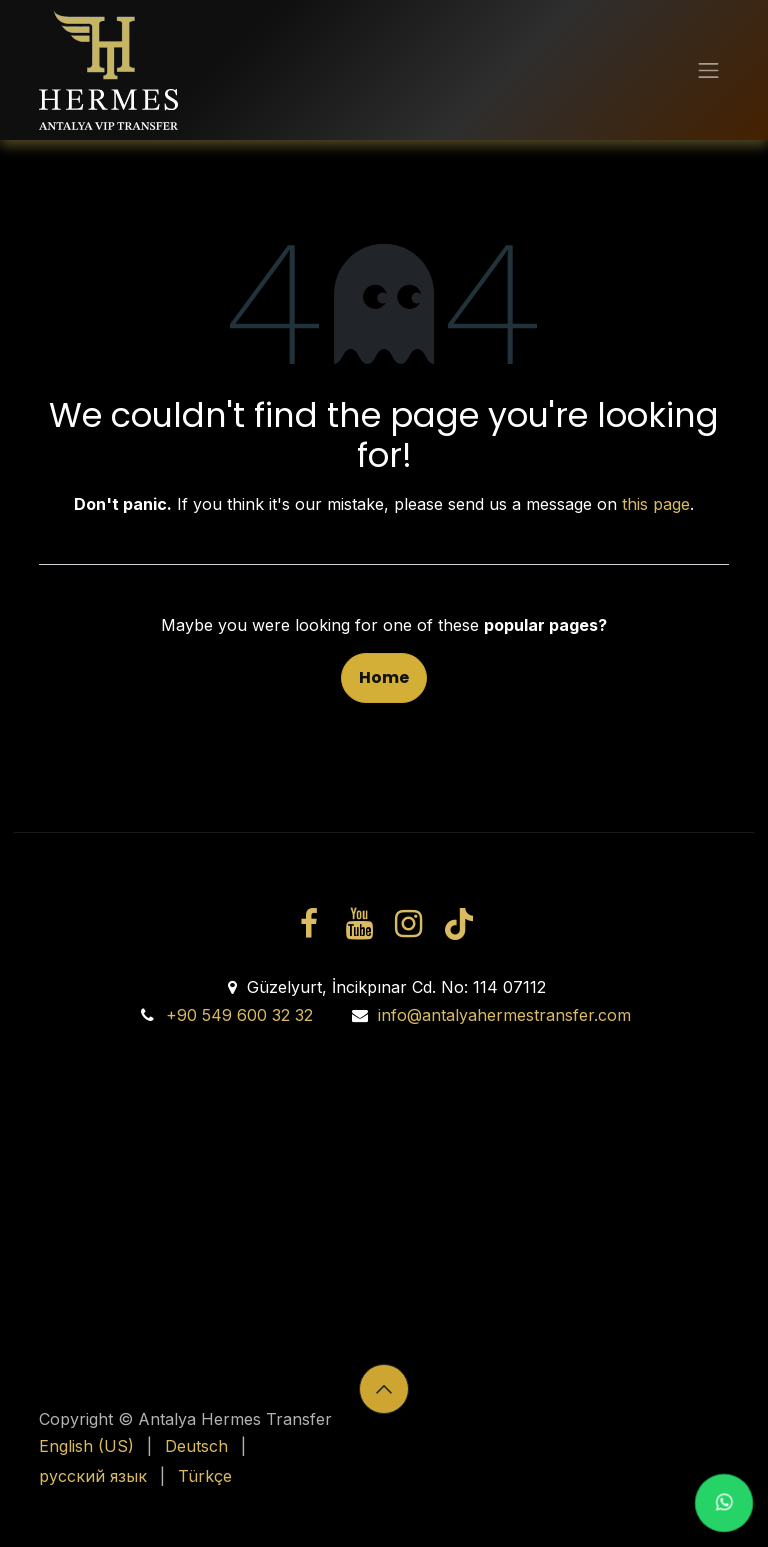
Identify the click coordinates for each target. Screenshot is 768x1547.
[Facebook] (309, 924)
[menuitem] (86, 1446)
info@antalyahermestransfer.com (504, 1015)
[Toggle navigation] (708, 70)
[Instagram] (409, 924)
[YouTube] (359, 924)
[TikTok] (458, 924)
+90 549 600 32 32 (239, 1015)
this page (656, 504)
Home (384, 677)
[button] (384, 1389)
